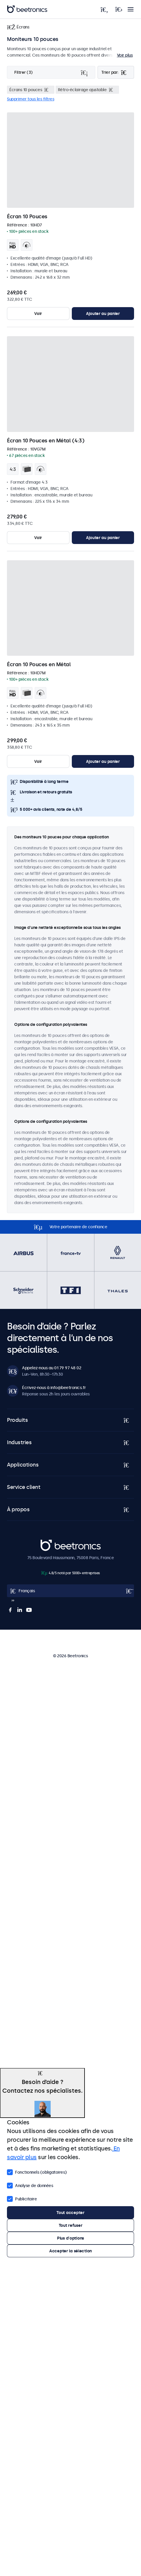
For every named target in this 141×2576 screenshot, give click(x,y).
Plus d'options (70, 2238)
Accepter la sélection (70, 2251)
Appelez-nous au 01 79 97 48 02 (51, 1368)
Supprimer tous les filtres (30, 99)
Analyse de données (30, 2185)
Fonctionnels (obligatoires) (37, 2171)
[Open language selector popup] (70, 1590)
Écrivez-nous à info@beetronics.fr (54, 1388)
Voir (38, 313)
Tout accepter (70, 2213)
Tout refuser (71, 2225)
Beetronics (51, 1543)
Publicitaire (22, 2198)
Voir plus (125, 55)
